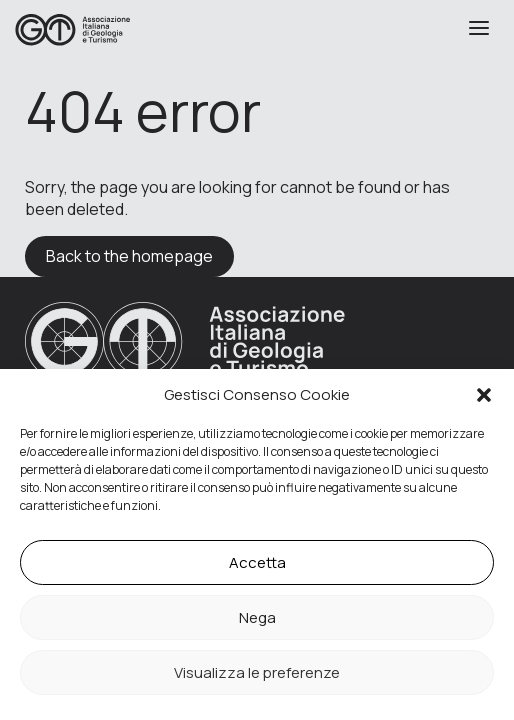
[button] (484, 395)
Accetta (257, 562)
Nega (257, 617)
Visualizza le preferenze (257, 672)
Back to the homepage (129, 256)
